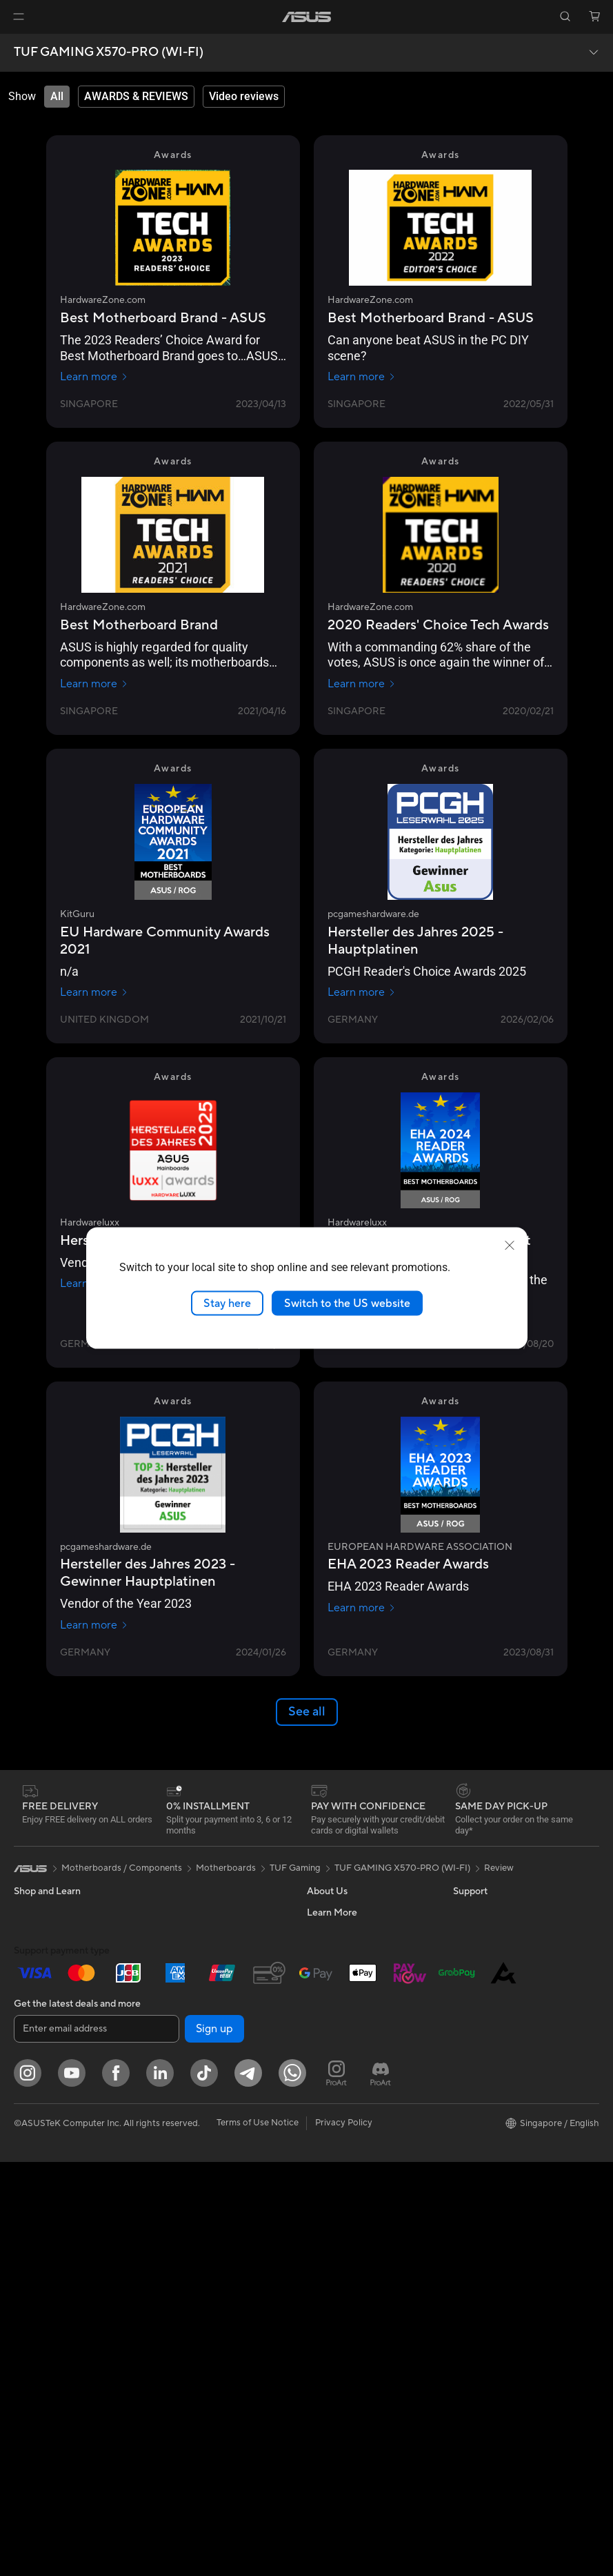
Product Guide (482, 2057)
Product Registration (349, 2181)
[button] (18, 16)
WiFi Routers (183, 2057)
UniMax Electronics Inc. (355, 2077)
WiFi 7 (170, 2037)
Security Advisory (343, 2202)
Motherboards (44, 2225)
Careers (323, 1932)
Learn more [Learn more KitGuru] (94, 992)
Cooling (173, 1912)
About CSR (330, 1994)
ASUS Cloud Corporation (359, 2057)
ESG (462, 1912)
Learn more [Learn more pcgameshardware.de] (362, 992)
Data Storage (184, 1994)
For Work (33, 1975)
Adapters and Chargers (205, 2255)
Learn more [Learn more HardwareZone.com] (94, 377)
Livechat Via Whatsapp (354, 2326)
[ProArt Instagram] (336, 2487)
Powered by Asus (488, 2099)
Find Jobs (326, 2098)
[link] (306, 17)
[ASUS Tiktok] (204, 2487)
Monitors (32, 2079)
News (318, 1953)
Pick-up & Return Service (357, 2285)
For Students (40, 2017)
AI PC (464, 1974)
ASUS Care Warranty (350, 2306)
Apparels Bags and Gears (208, 2235)
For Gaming (37, 2037)
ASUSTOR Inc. (336, 2036)
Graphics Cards (46, 2246)
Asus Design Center (493, 2016)
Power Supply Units (197, 1932)
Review (499, 1868)
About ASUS (333, 1912)
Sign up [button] (214, 2443)
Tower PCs (35, 2141)
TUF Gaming (295, 1868)
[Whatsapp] (292, 2487)
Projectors (35, 2100)
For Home (34, 1954)
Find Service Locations (353, 2161)
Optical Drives (186, 1974)
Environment (479, 1932)
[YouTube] (72, 2487)
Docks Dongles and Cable (210, 2276)
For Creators (40, 1996)
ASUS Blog (476, 2119)
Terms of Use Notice (258, 2536)
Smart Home (183, 2130)
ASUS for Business (490, 2078)
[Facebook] (116, 2487)
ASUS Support (337, 2264)
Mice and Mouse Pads (201, 2193)
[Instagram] (27, 2487)
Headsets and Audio (198, 2214)
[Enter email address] (96, 2443)
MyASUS (325, 2244)
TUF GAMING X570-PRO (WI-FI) (108, 52)
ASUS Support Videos (352, 2223)
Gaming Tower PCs (52, 2162)
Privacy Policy (343, 2536)
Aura (462, 2161)
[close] (509, 1244)
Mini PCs (32, 2183)
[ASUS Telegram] (248, 2487)
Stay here (227, 1303)
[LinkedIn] (160, 2487)
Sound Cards (183, 1953)
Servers (172, 2110)
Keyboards (179, 2173)
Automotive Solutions (497, 2037)
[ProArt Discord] (380, 2487)
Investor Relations (344, 1974)
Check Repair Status (349, 2140)
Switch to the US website (347, 1303)
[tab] (57, 97)
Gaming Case (41, 2266)
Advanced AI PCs (488, 1995)
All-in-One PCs (44, 2121)
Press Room (331, 2015)
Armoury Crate (483, 2140)
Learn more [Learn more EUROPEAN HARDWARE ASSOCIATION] (362, 1608)
